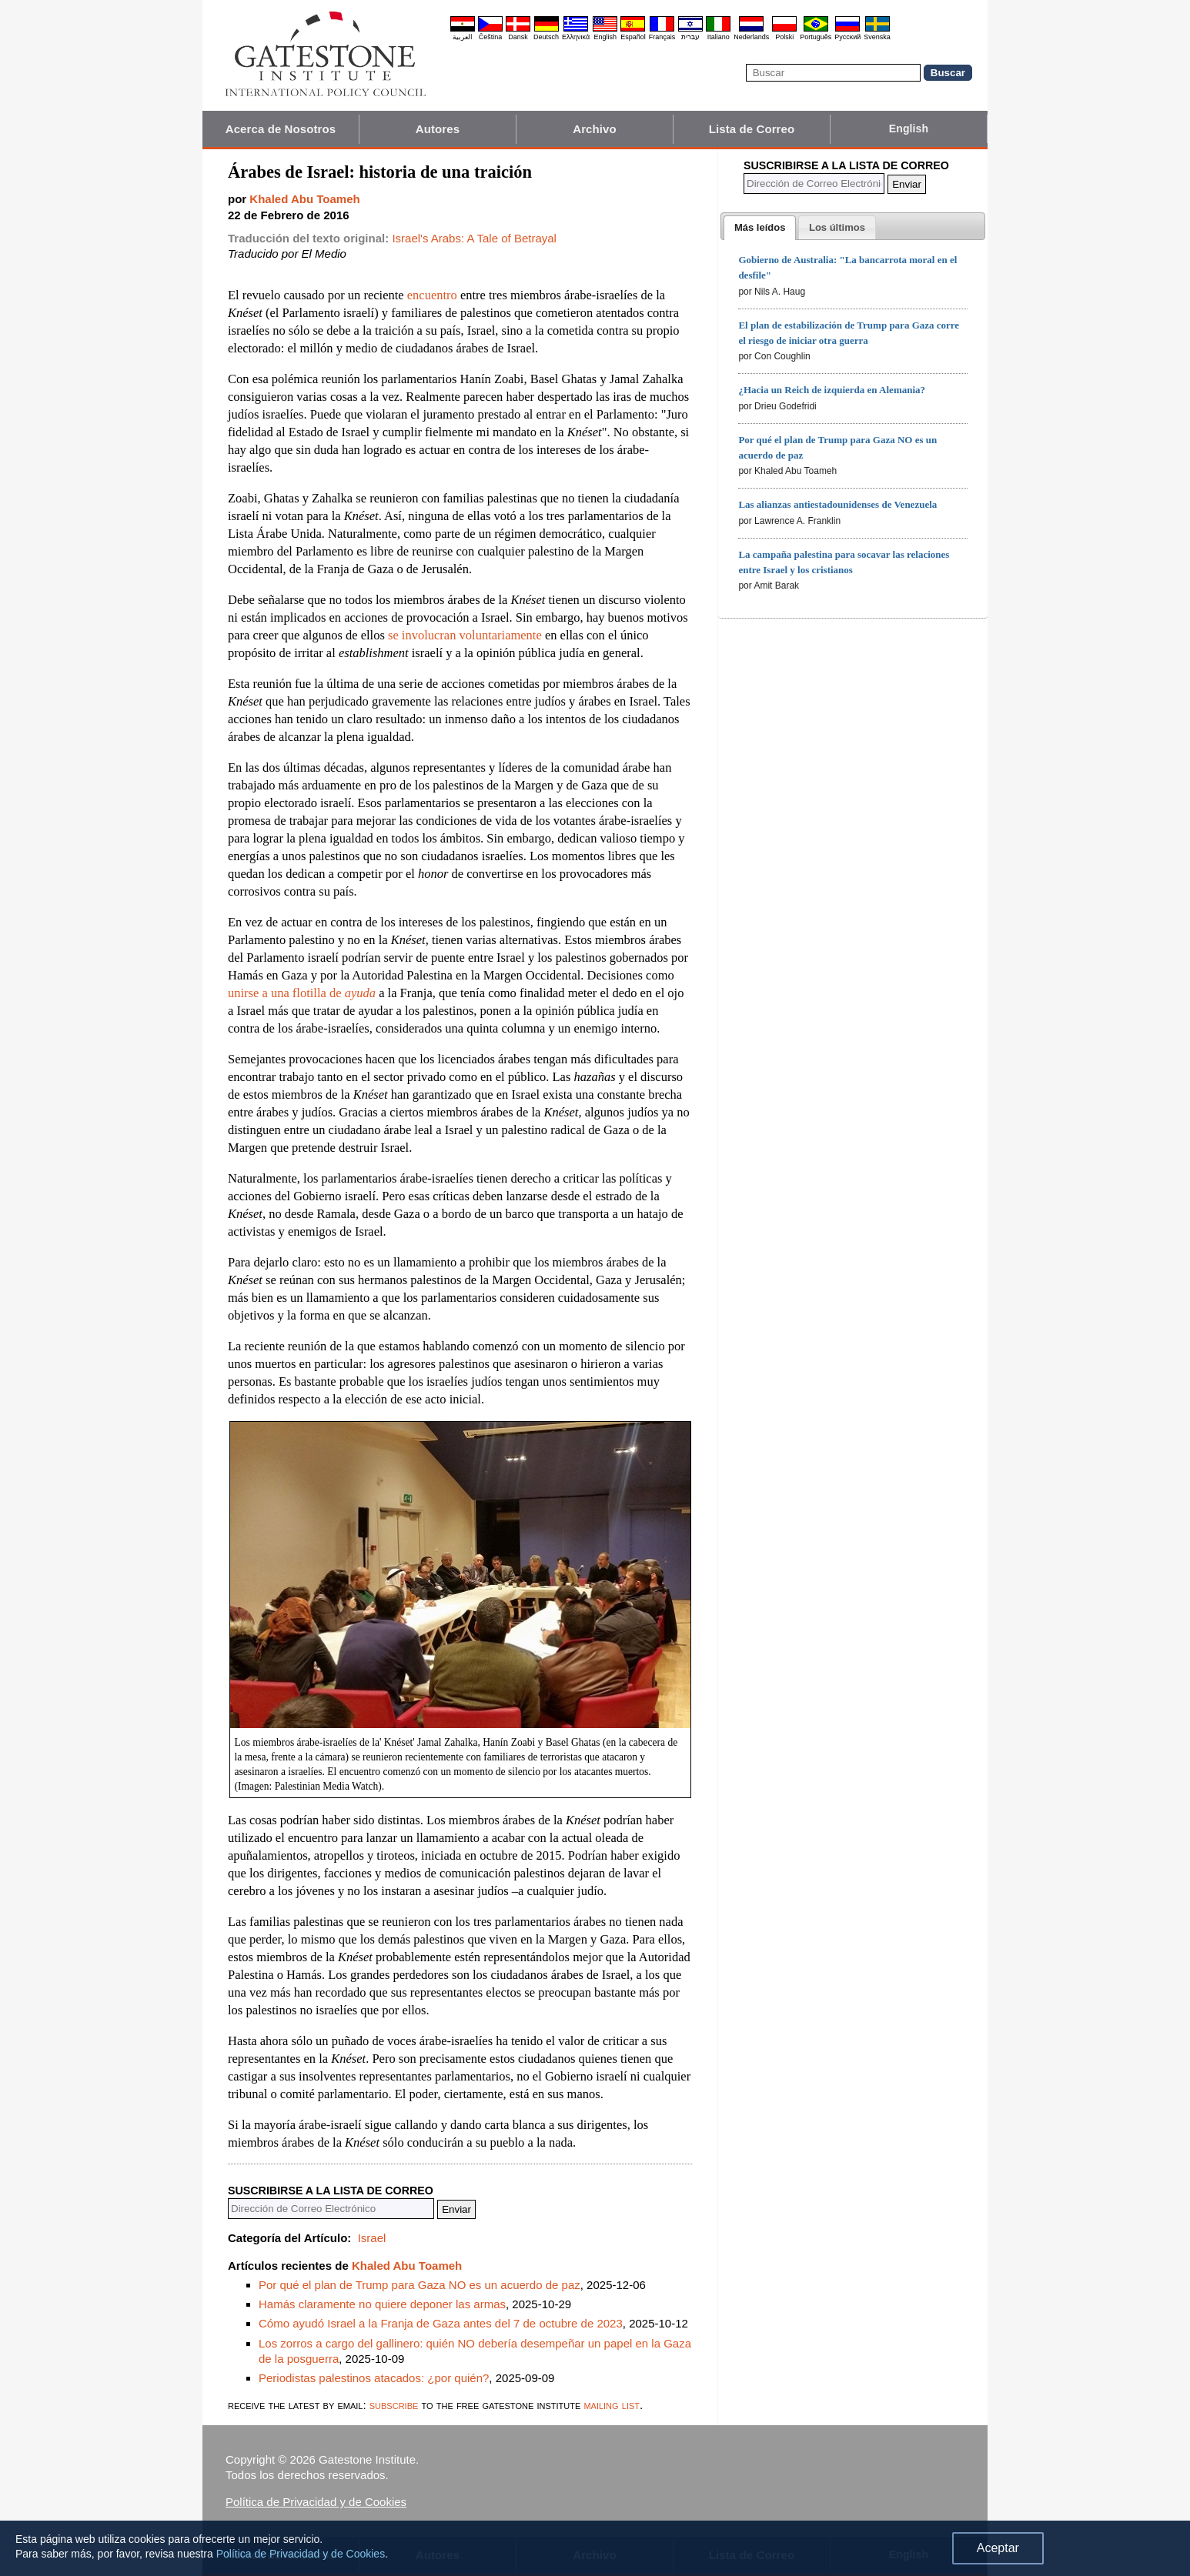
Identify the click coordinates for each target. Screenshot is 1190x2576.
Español (633, 37)
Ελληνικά (576, 37)
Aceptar (998, 2547)
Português (815, 37)
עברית (690, 37)
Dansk (518, 37)
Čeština (491, 37)
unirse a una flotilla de (302, 993)
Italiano (718, 37)
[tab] (760, 227)
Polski (784, 37)
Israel (372, 2237)
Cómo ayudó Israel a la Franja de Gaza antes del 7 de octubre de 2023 (441, 2323)
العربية (463, 37)
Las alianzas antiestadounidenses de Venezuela (837, 504)
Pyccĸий (847, 37)
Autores (438, 128)
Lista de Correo (752, 128)
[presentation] (759, 227)
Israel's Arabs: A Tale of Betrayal (474, 238)
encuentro (432, 295)
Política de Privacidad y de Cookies (316, 2501)
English (605, 37)
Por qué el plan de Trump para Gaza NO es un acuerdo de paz (419, 2284)
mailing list (611, 2404)
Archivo (595, 128)
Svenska (877, 37)
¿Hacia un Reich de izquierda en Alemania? (831, 389)
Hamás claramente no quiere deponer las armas (382, 2304)
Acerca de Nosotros (281, 128)
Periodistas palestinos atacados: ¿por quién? (374, 2377)
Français (662, 37)
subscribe (394, 2404)
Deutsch (546, 37)
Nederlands (751, 37)
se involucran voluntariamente (465, 635)
